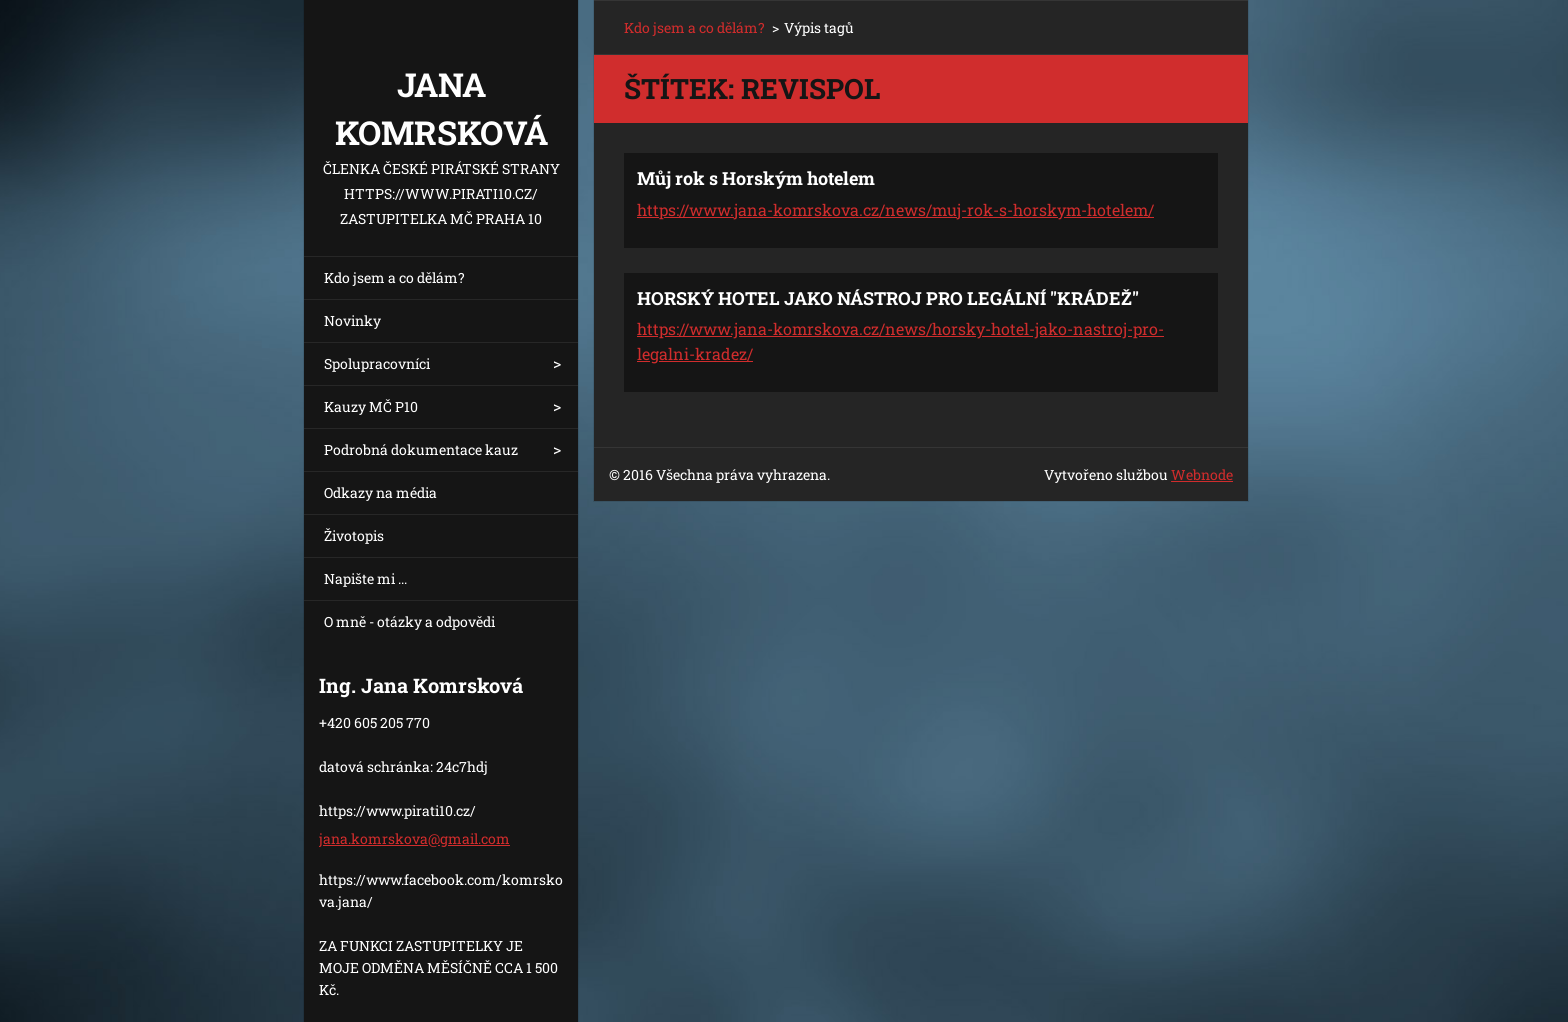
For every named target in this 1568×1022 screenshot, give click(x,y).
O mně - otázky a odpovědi (409, 621)
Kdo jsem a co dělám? (394, 277)
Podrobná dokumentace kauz (421, 449)
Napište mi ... (365, 578)
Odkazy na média (380, 492)
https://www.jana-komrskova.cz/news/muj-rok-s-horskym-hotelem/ (895, 209)
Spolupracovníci (377, 363)
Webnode (1202, 474)
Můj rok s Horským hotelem (756, 178)
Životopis (354, 535)
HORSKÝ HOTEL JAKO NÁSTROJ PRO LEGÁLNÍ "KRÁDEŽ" (888, 298)
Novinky (352, 320)
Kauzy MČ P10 (371, 406)
